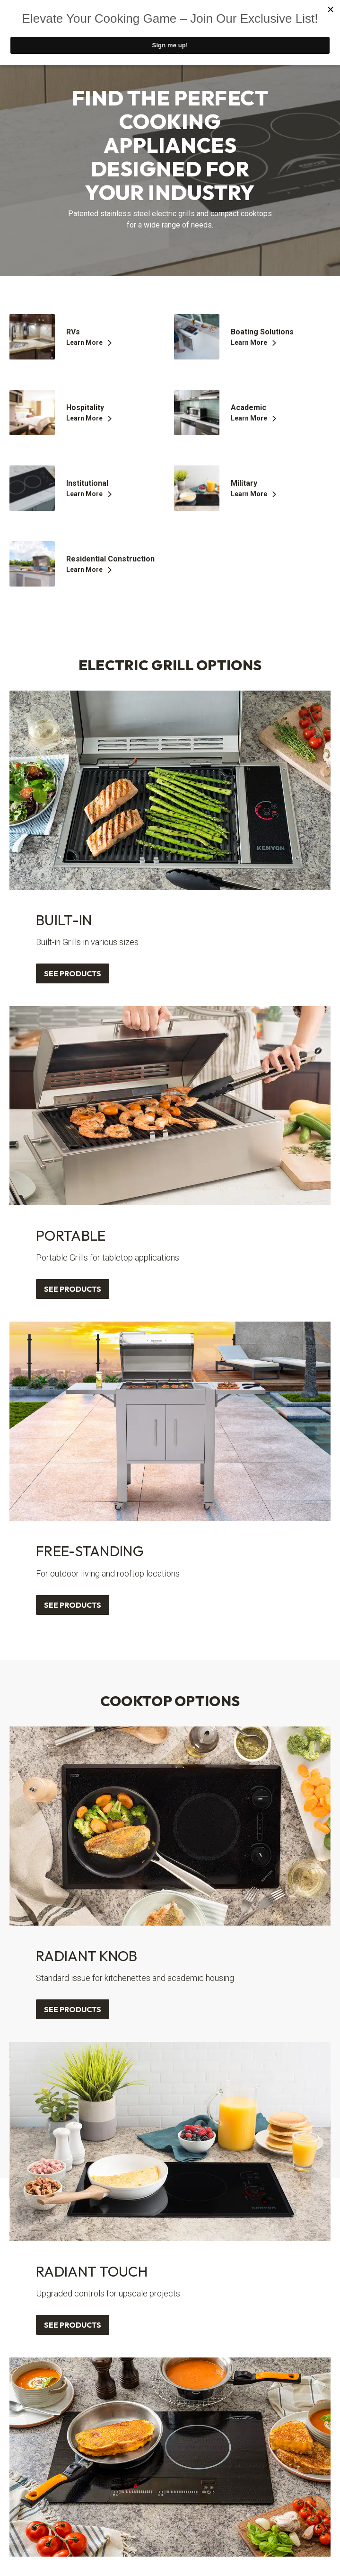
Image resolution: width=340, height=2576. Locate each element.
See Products (72, 973)
